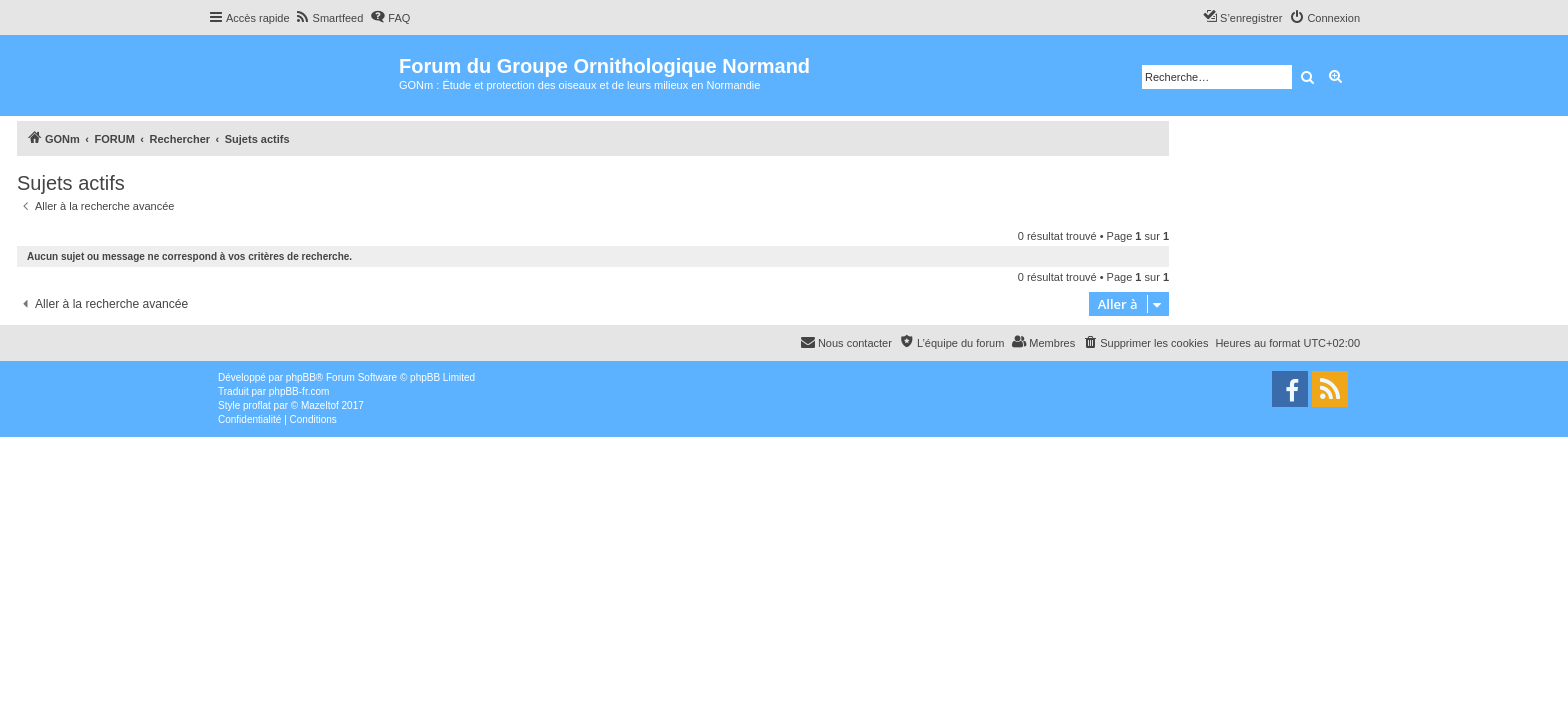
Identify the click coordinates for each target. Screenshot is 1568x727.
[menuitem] (329, 18)
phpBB (301, 377)
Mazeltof (320, 405)
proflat (257, 405)
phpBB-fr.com (299, 391)
